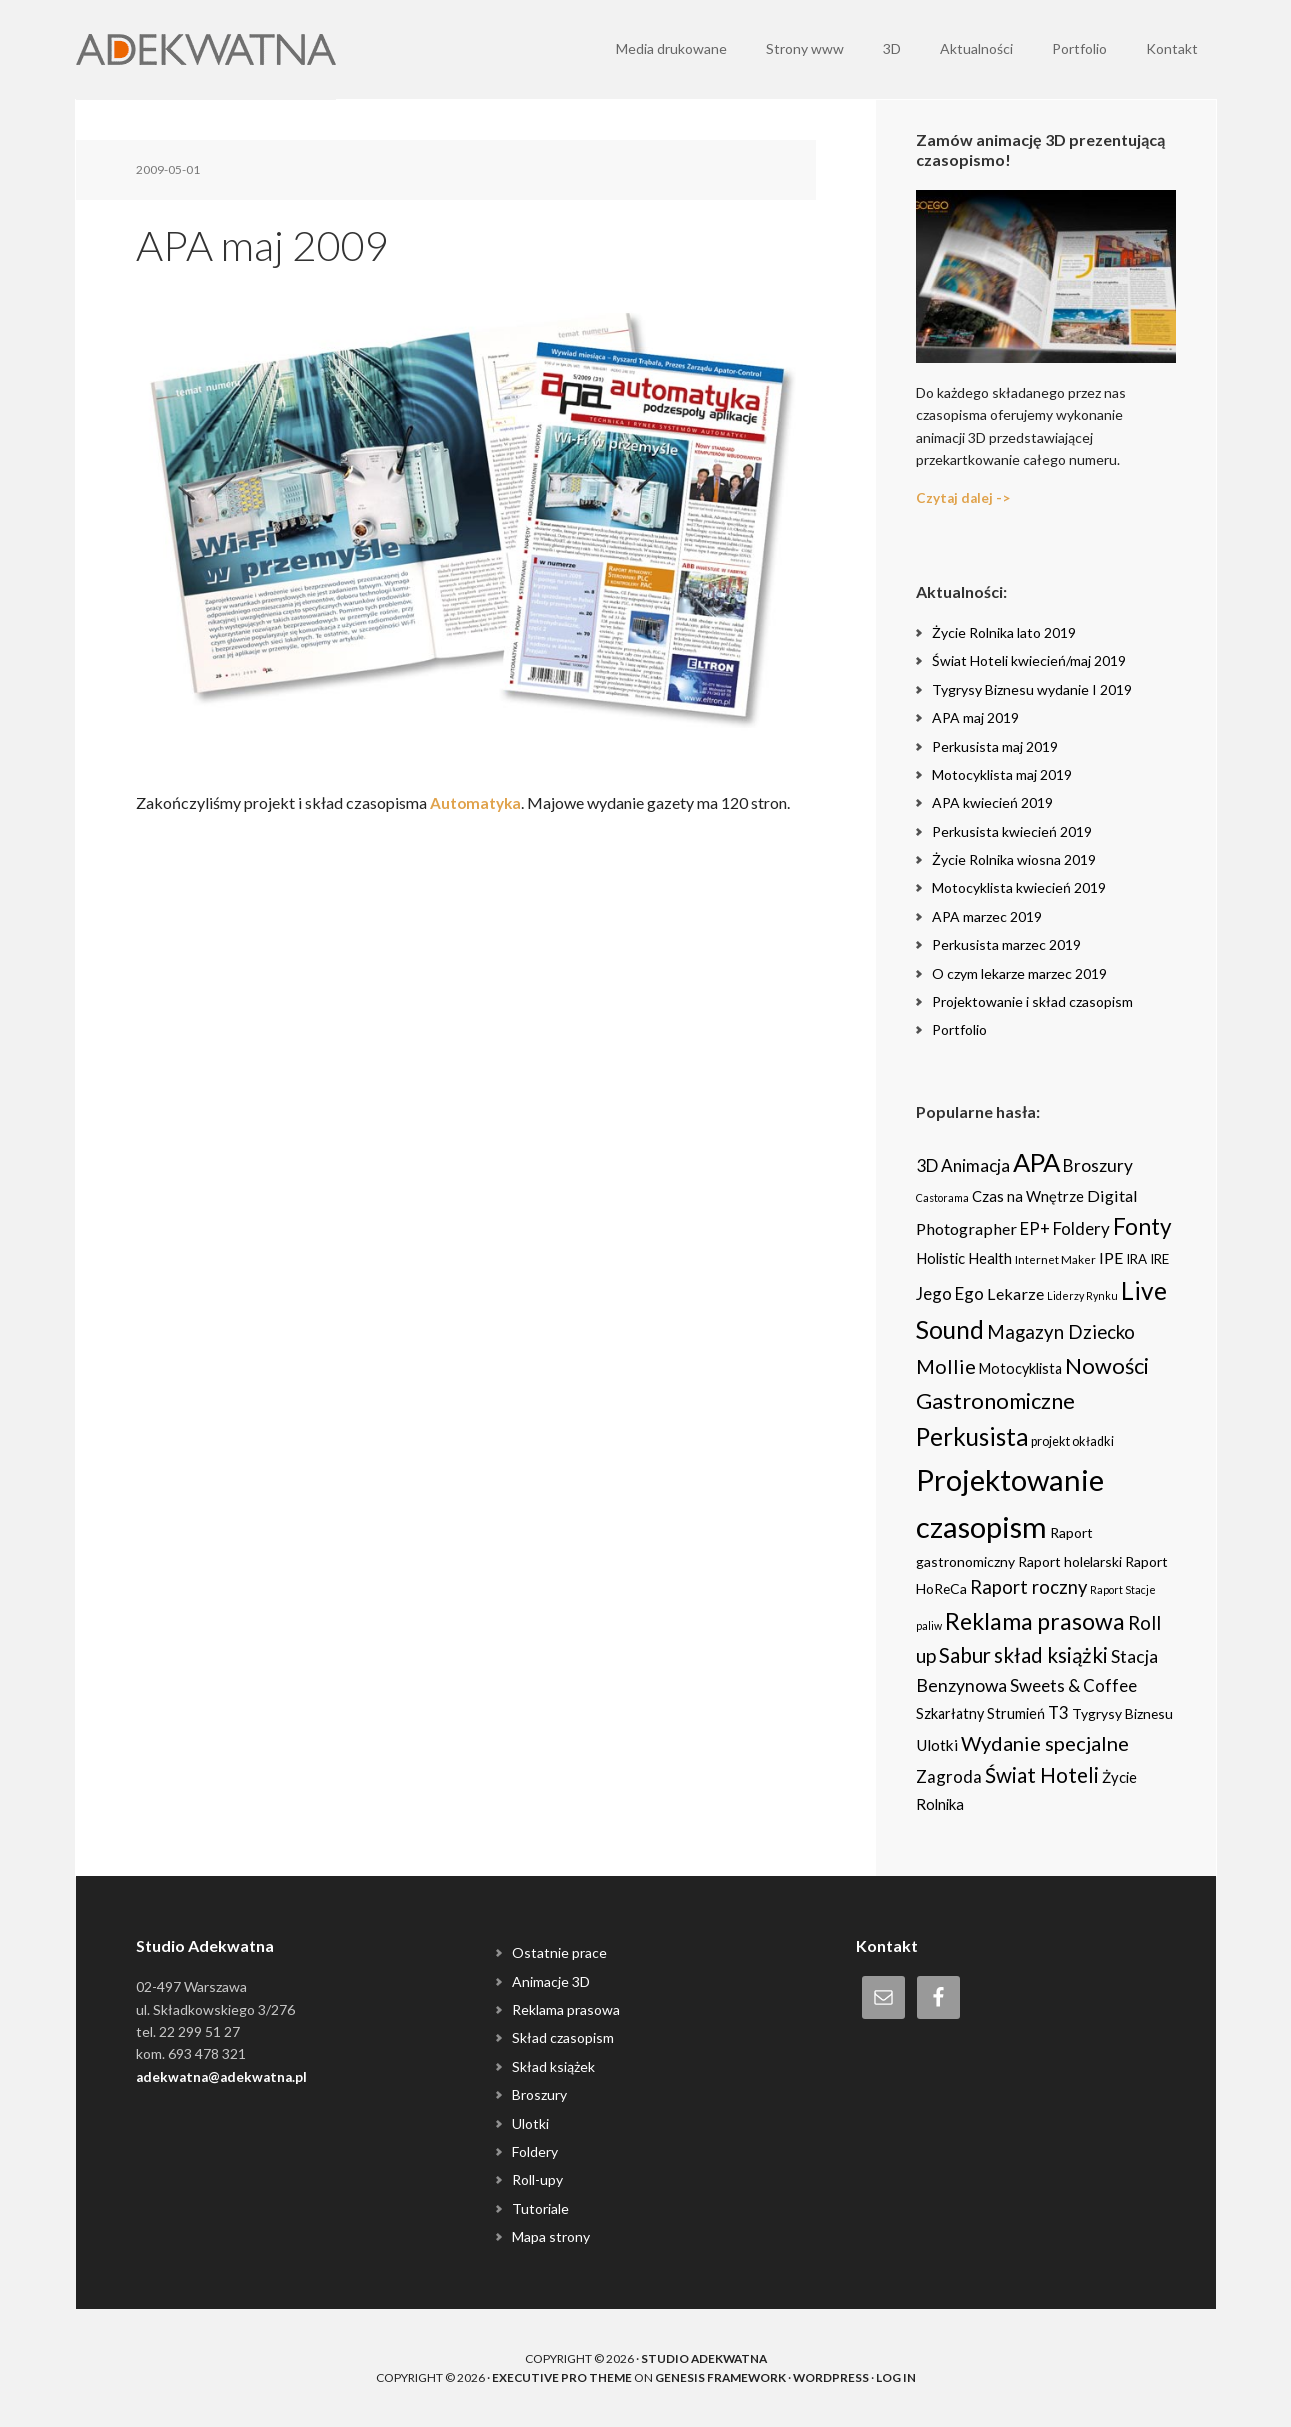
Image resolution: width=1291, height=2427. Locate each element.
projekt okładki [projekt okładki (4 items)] (1072, 1441)
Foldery (535, 2151)
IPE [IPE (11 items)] (1111, 1257)
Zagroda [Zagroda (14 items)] (949, 1776)
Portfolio (959, 1029)
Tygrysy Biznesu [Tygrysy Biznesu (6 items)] (1122, 1713)
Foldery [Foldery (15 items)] (1081, 1227)
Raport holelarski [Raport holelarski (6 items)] (1070, 1561)
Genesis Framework (720, 2376)
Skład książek (553, 2065)
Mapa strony (551, 2236)
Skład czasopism (563, 2037)
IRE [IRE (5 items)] (1159, 1259)
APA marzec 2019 (987, 916)
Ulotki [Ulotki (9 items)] (937, 1745)
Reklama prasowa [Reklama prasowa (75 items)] (1035, 1620)
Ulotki (530, 2122)
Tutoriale (540, 2207)
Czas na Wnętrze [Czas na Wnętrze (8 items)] (1028, 1196)
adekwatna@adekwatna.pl (225, 2075)
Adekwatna (206, 50)
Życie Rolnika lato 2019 (1004, 632)
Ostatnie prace (559, 1952)
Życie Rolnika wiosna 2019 (1014, 859)
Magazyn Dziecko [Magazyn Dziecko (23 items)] (1061, 1331)
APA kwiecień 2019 (992, 802)
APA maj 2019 (975, 717)
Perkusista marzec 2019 (1006, 944)
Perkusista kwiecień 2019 (1012, 830)
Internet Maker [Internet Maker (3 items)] (1055, 1259)
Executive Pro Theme (560, 2376)
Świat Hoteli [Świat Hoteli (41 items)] (1042, 1775)
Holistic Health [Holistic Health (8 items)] (964, 1258)
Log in (898, 2376)
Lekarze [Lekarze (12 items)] (1015, 1292)
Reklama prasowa (566, 2009)
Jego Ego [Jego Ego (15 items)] (950, 1292)
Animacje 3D (551, 1980)
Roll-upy (537, 2179)
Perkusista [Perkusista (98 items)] (972, 1436)
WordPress (832, 2376)
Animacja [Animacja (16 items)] (975, 1165)
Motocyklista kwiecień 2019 (1019, 887)
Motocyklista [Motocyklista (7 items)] (1020, 1368)
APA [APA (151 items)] (1036, 1162)
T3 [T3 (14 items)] (1058, 1712)
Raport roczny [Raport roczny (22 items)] (1028, 1587)
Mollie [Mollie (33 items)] (946, 1366)
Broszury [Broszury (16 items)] (1098, 1165)
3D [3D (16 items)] (927, 1165)
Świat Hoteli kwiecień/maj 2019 (1029, 660)
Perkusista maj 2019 (995, 745)
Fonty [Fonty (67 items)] (1142, 1225)
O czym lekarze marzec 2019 (1019, 972)
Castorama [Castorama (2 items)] (942, 1197)
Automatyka (477, 802)
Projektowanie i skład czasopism (1032, 1001)
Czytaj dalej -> (964, 497)
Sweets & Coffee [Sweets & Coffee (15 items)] (1073, 1685)
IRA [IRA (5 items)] (1136, 1259)
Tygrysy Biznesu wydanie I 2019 (1032, 688)
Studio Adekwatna (704, 2357)
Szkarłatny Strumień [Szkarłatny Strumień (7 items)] (980, 1713)
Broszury (539, 2094)
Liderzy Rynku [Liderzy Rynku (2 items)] (1082, 1294)
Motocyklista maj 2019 (1002, 774)
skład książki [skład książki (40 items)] (1051, 1655)
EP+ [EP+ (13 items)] (1035, 1228)
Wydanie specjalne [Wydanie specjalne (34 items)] (1045, 1743)
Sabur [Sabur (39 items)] (965, 1655)
